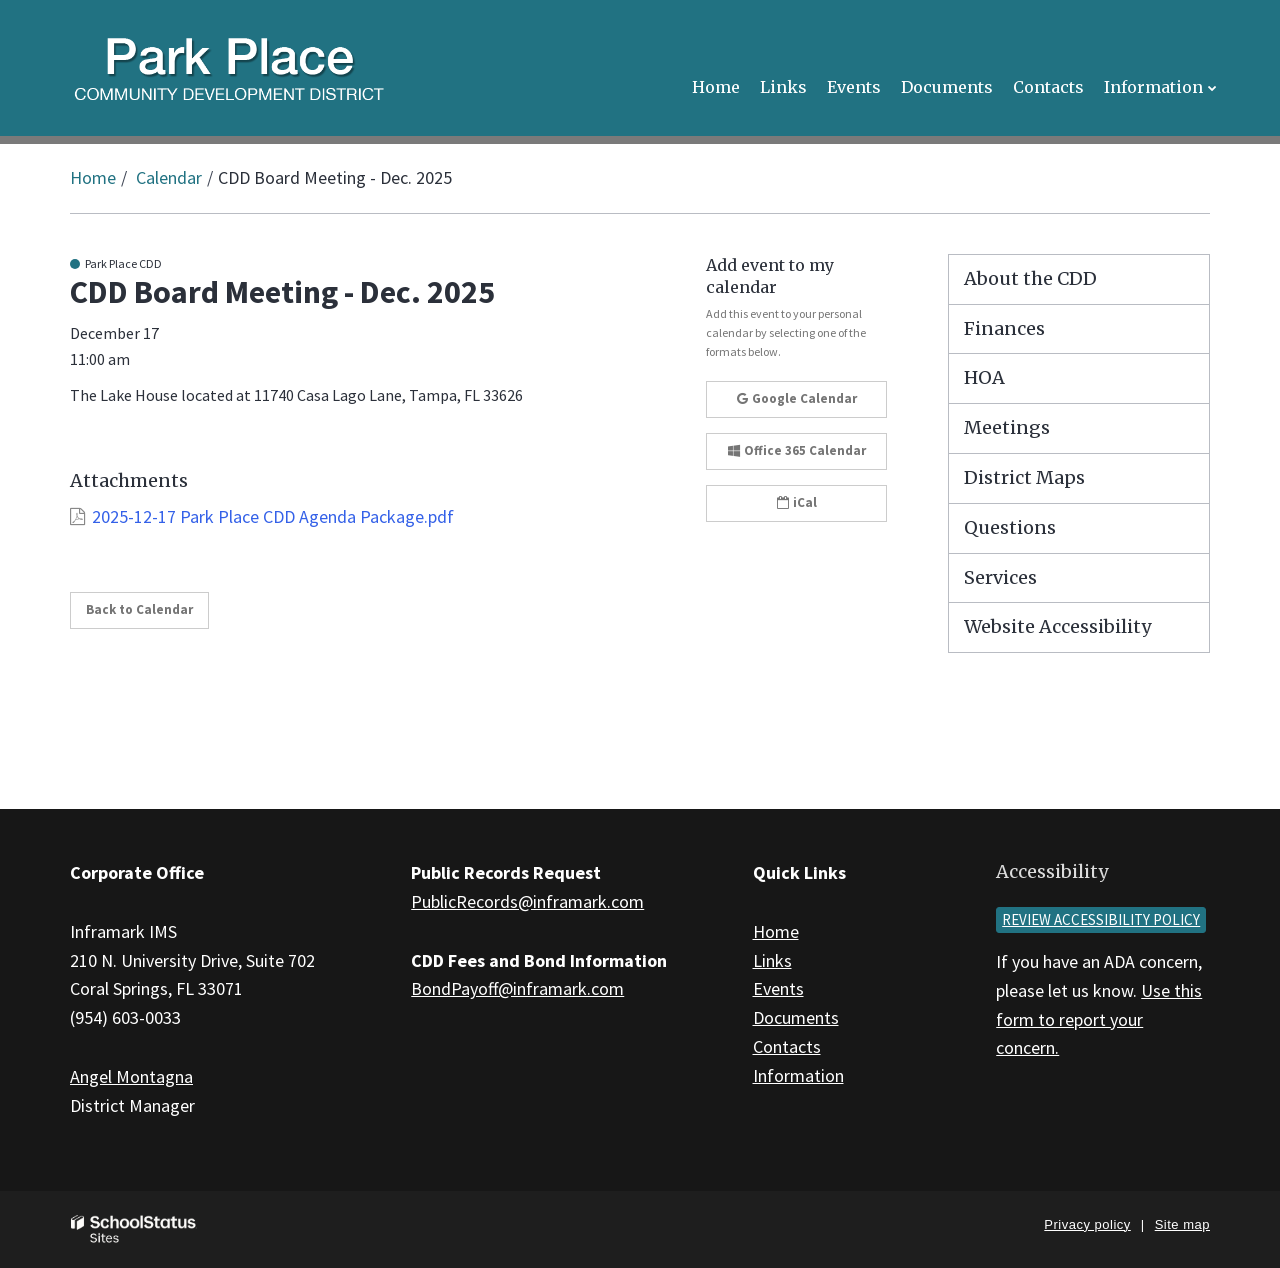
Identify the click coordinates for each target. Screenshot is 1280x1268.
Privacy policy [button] (1087, 1224)
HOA (984, 377)
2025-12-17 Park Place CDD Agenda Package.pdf (273, 516)
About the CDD (1030, 278)
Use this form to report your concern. (1099, 1019)
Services (1000, 577)
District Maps (1024, 477)
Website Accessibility (1057, 626)
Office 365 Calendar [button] (797, 450)
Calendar (169, 177)
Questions (1010, 527)
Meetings (1007, 427)
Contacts (787, 1046)
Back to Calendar (139, 609)
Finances (1004, 328)
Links (772, 960)
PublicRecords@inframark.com (527, 901)
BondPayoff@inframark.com (517, 988)
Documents (796, 1017)
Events (778, 988)
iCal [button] (797, 502)
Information (798, 1075)
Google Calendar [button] (797, 398)
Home (93, 177)
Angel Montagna (131, 1076)
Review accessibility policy (1101, 919)
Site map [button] (1182, 1224)
